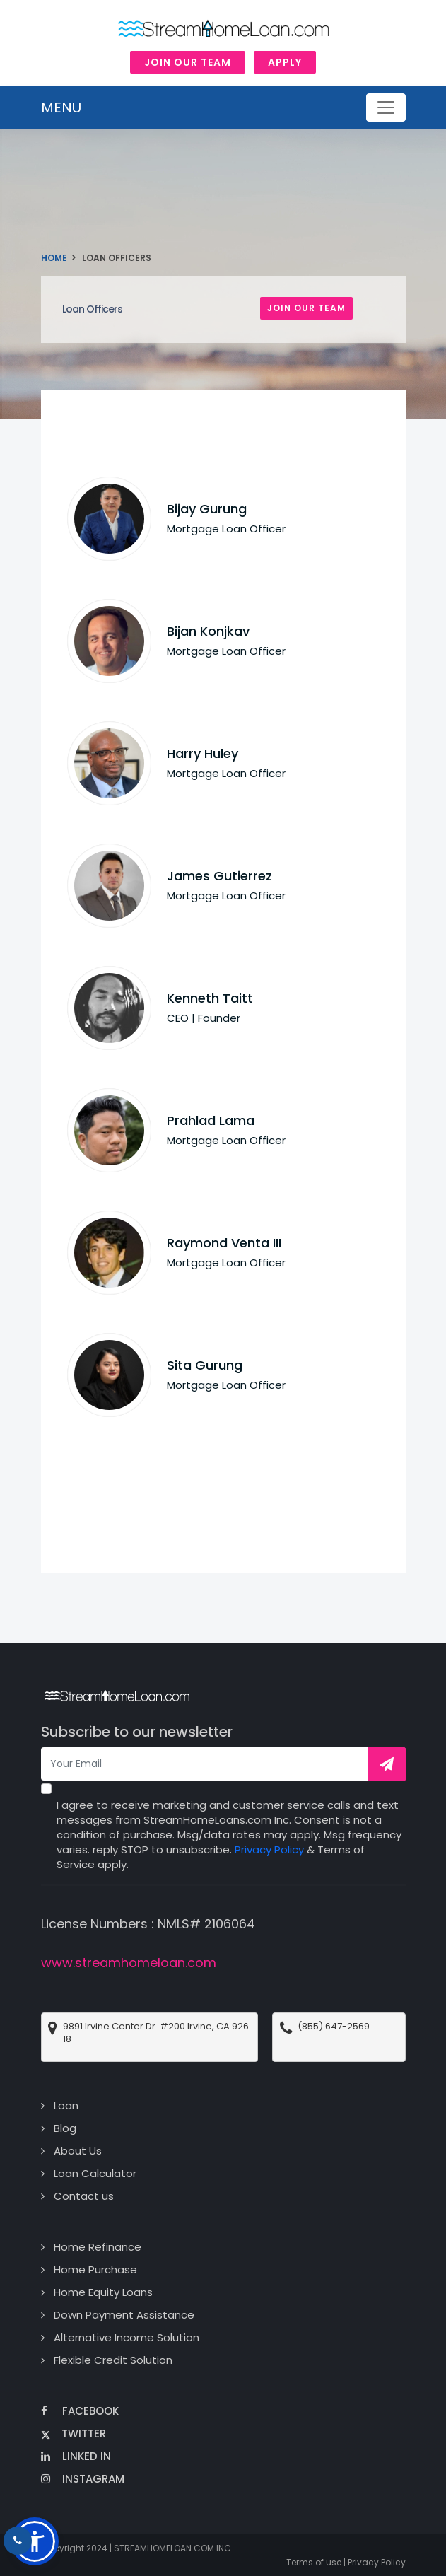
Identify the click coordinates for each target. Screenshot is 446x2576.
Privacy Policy (269, 1849)
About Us (78, 2150)
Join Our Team (187, 62)
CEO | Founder (203, 1017)
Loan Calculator (95, 2173)
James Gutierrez (219, 876)
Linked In (76, 2456)
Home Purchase (95, 2269)
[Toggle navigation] (386, 107)
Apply (285, 62)
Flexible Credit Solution (113, 2360)
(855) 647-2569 (334, 2026)
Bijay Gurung (207, 509)
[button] (34, 2541)
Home (54, 258)
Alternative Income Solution (126, 2337)
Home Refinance (97, 2246)
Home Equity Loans (103, 2292)
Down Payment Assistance (124, 2314)
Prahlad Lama (210, 1120)
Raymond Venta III (224, 1243)
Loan (66, 2105)
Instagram (82, 2478)
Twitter (73, 2433)
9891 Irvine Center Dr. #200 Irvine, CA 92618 (156, 2033)
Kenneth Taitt (210, 998)
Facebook (80, 2410)
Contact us (84, 2196)
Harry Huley (202, 753)
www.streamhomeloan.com (128, 1962)
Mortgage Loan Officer (226, 528)
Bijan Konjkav (208, 631)
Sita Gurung (204, 1365)
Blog (65, 2128)
